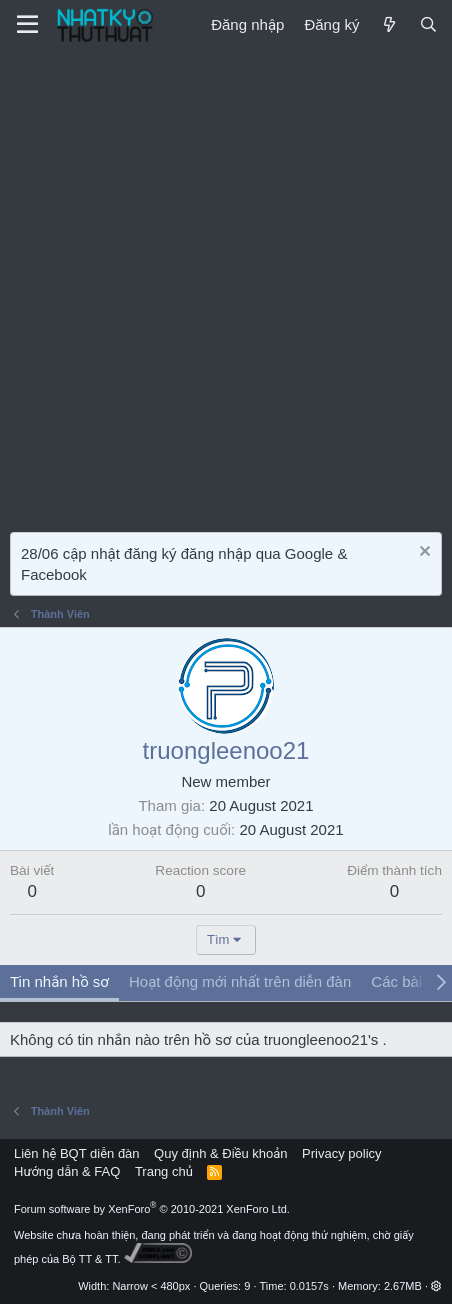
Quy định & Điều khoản (220, 1153)
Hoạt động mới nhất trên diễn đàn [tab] (240, 981)
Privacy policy (341, 1153)
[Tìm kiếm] (428, 24)
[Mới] (388, 24)
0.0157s (309, 1286)
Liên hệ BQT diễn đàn (77, 1153)
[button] (436, 1286)
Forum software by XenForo (152, 1209)
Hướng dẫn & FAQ (67, 1171)
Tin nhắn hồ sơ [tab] (59, 981)
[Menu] (27, 25)
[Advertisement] (226, 286)
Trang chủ (164, 1171)
